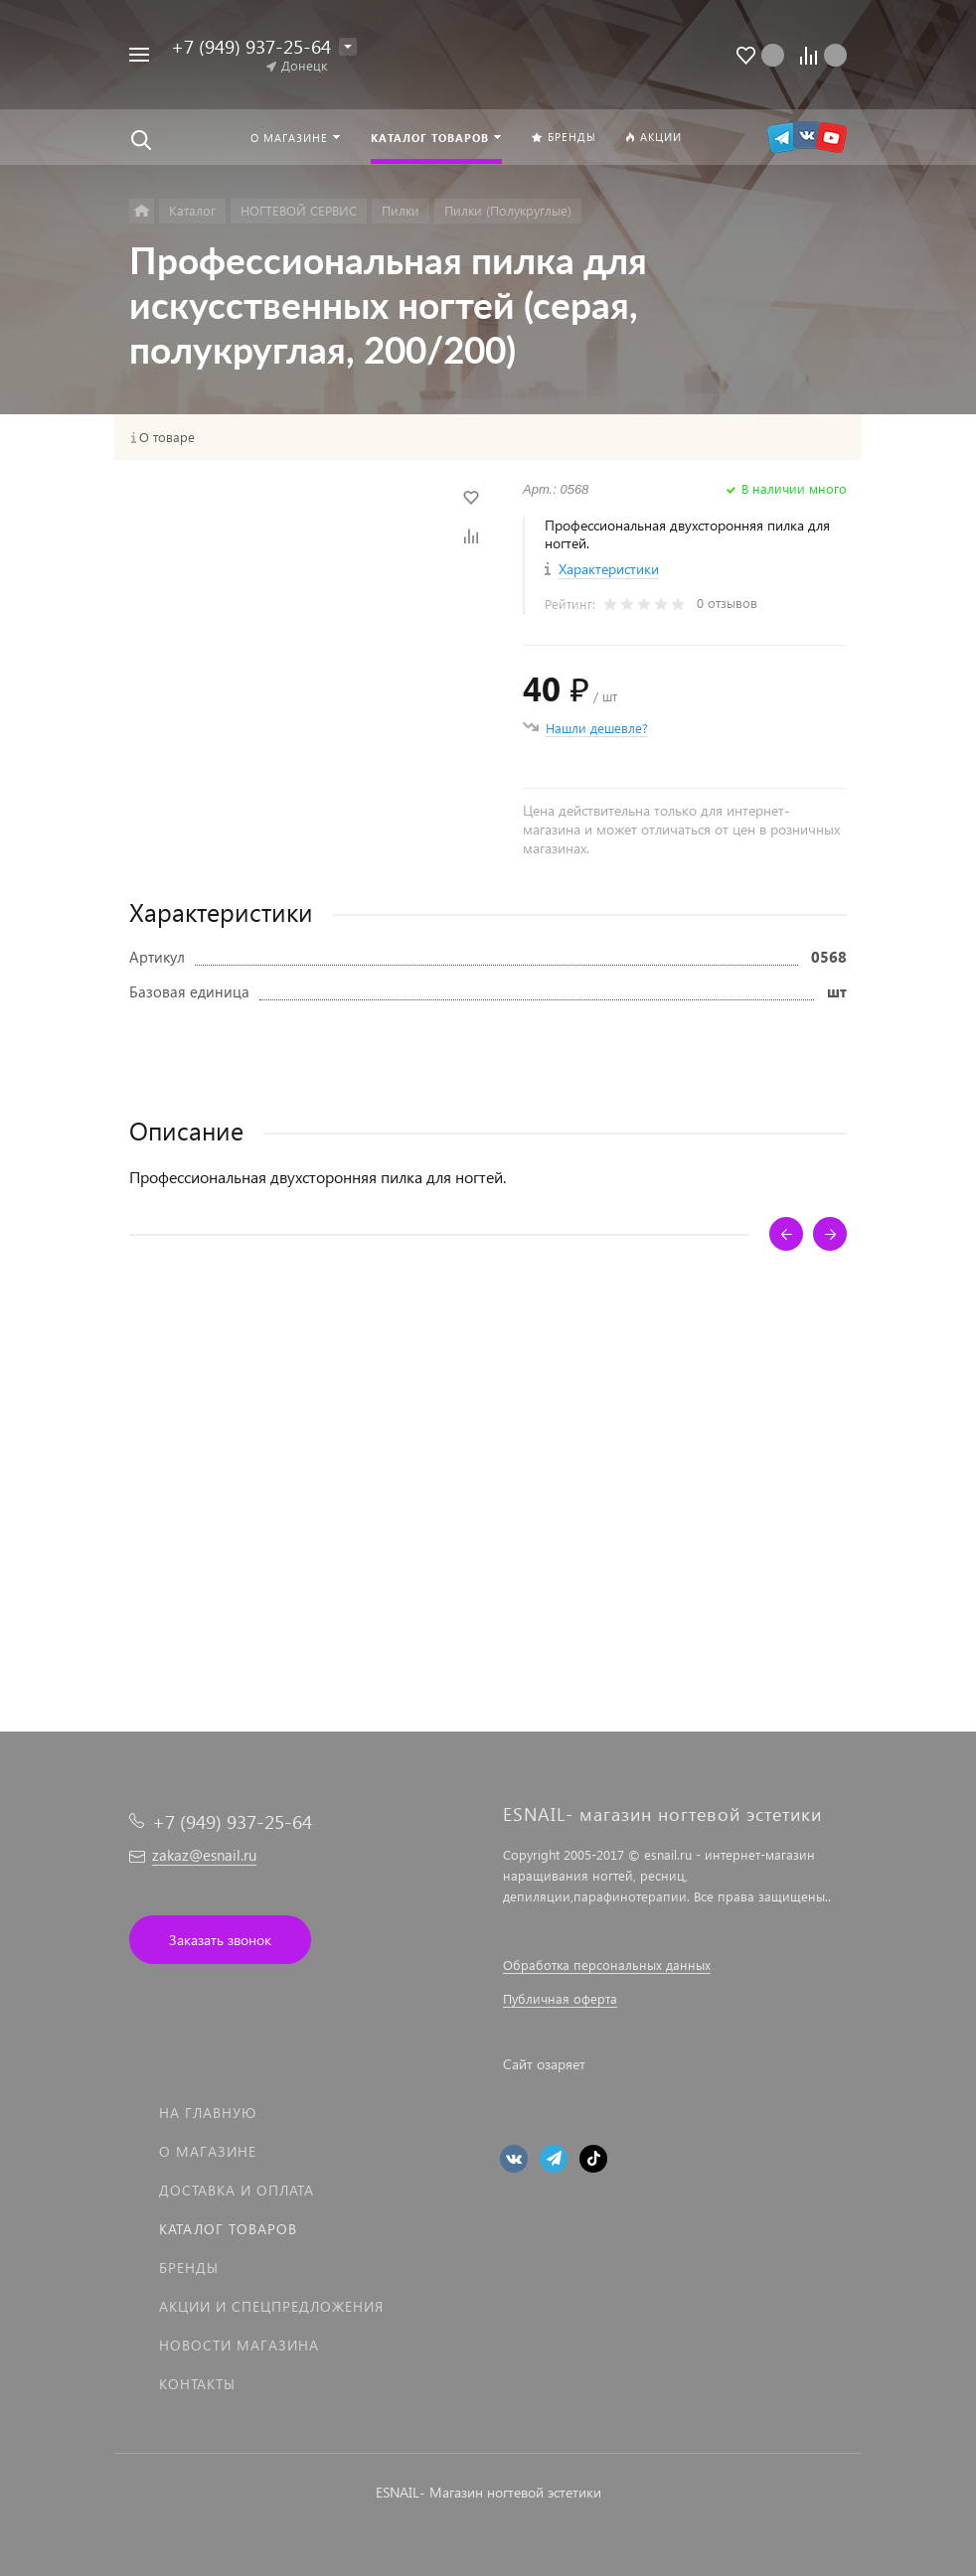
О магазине (207, 2151)
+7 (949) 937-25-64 (251, 46)
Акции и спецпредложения (271, 2306)
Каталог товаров (228, 2228)
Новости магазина (239, 2345)
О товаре (167, 437)
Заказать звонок (220, 1939)
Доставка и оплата (236, 2190)
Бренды (189, 2267)
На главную (207, 2112)
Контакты (197, 2383)
